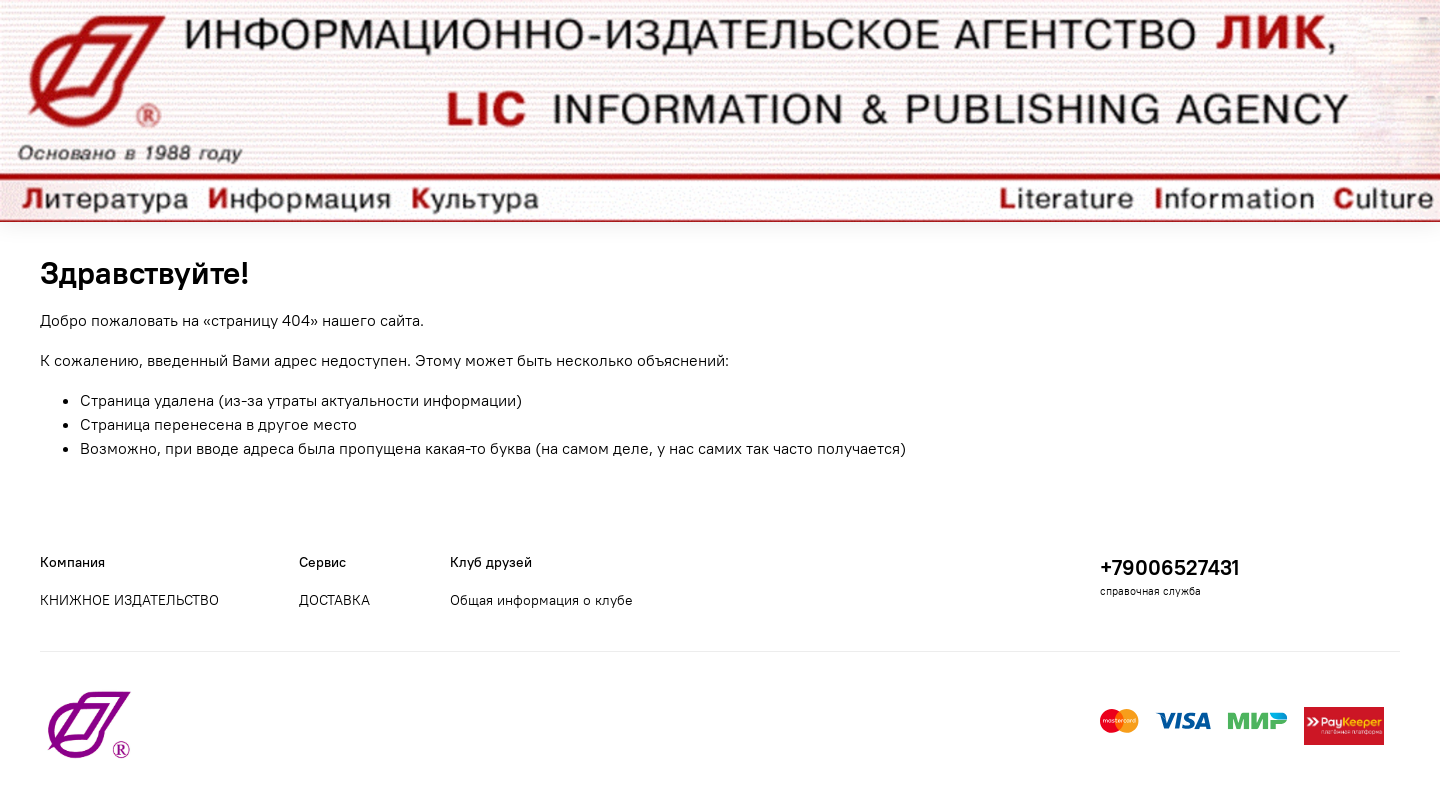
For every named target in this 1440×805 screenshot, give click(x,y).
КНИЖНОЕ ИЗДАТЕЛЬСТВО (129, 600)
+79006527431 (1169, 567)
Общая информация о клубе (541, 600)
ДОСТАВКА (334, 600)
